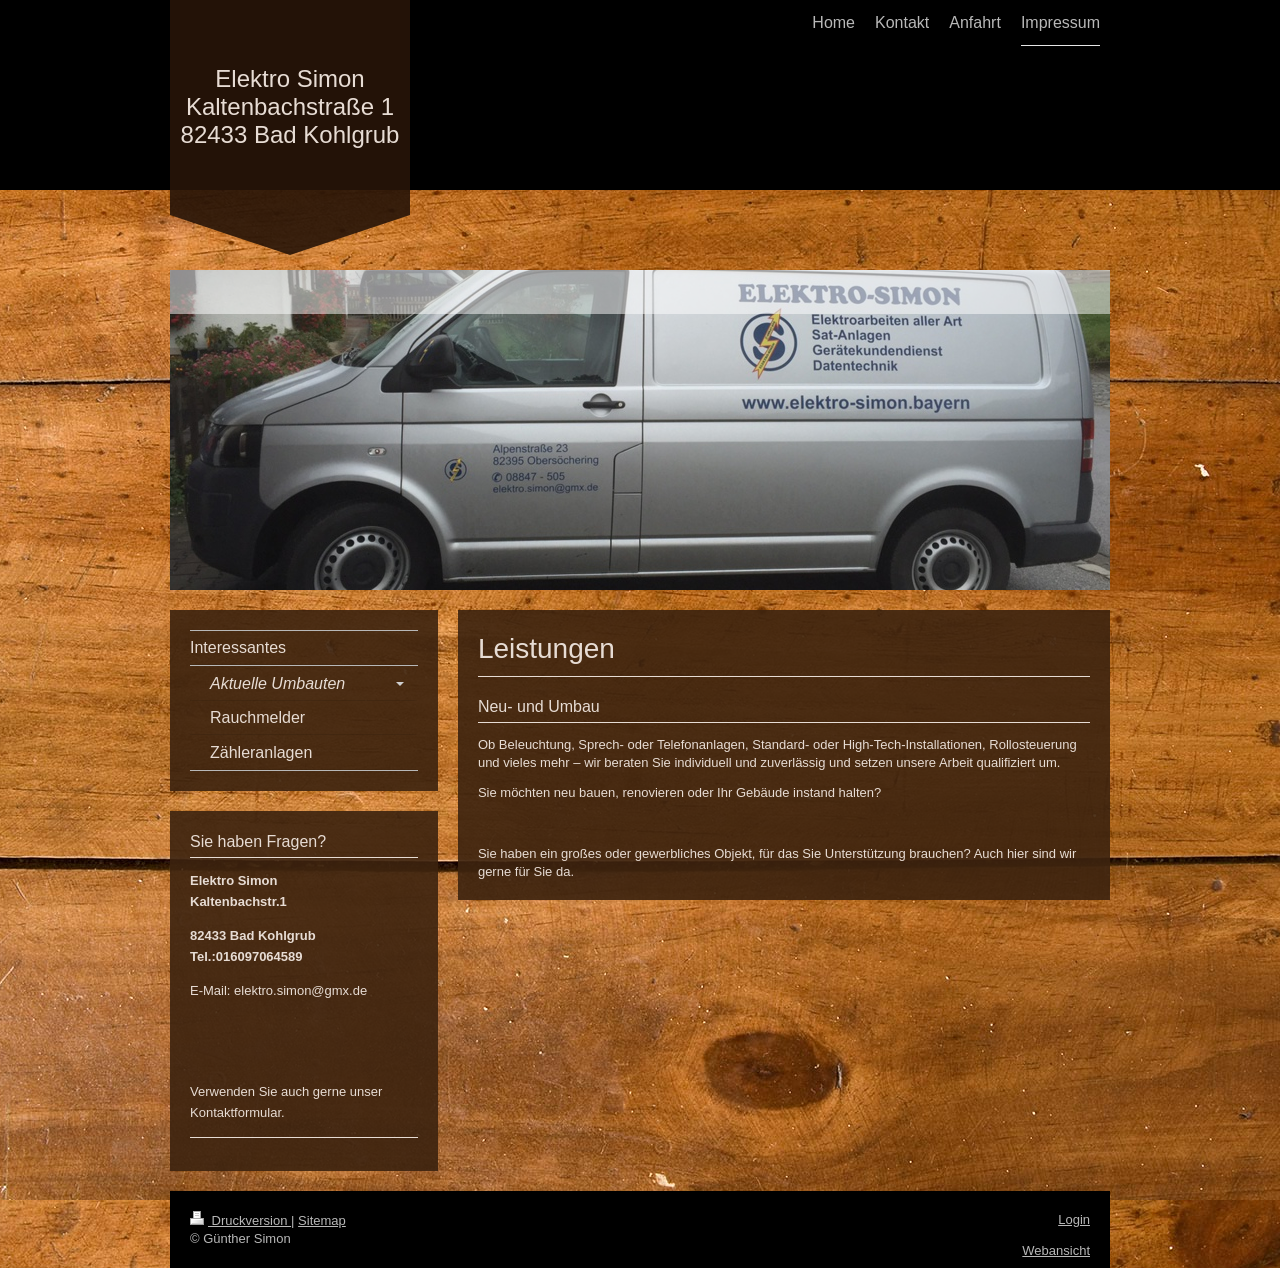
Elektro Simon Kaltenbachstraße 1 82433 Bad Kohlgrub (290, 106)
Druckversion (240, 1220)
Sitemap (322, 1220)
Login (1074, 1219)
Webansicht (1056, 1250)
